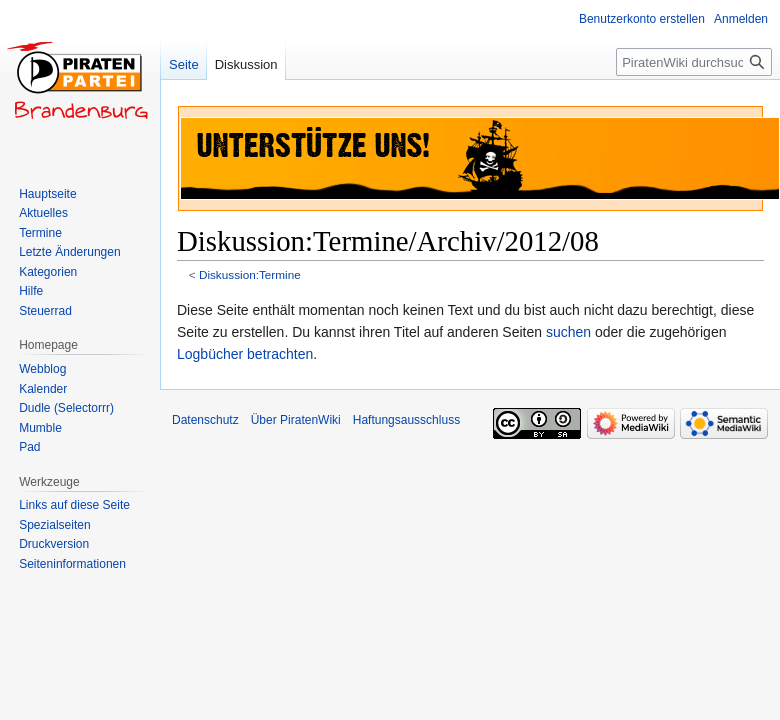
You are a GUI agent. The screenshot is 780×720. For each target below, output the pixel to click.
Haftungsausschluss (406, 420)
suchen (568, 332)
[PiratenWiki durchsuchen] (694, 62)
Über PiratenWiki (296, 420)
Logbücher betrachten (245, 354)
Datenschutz (205, 420)
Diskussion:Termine (250, 274)
